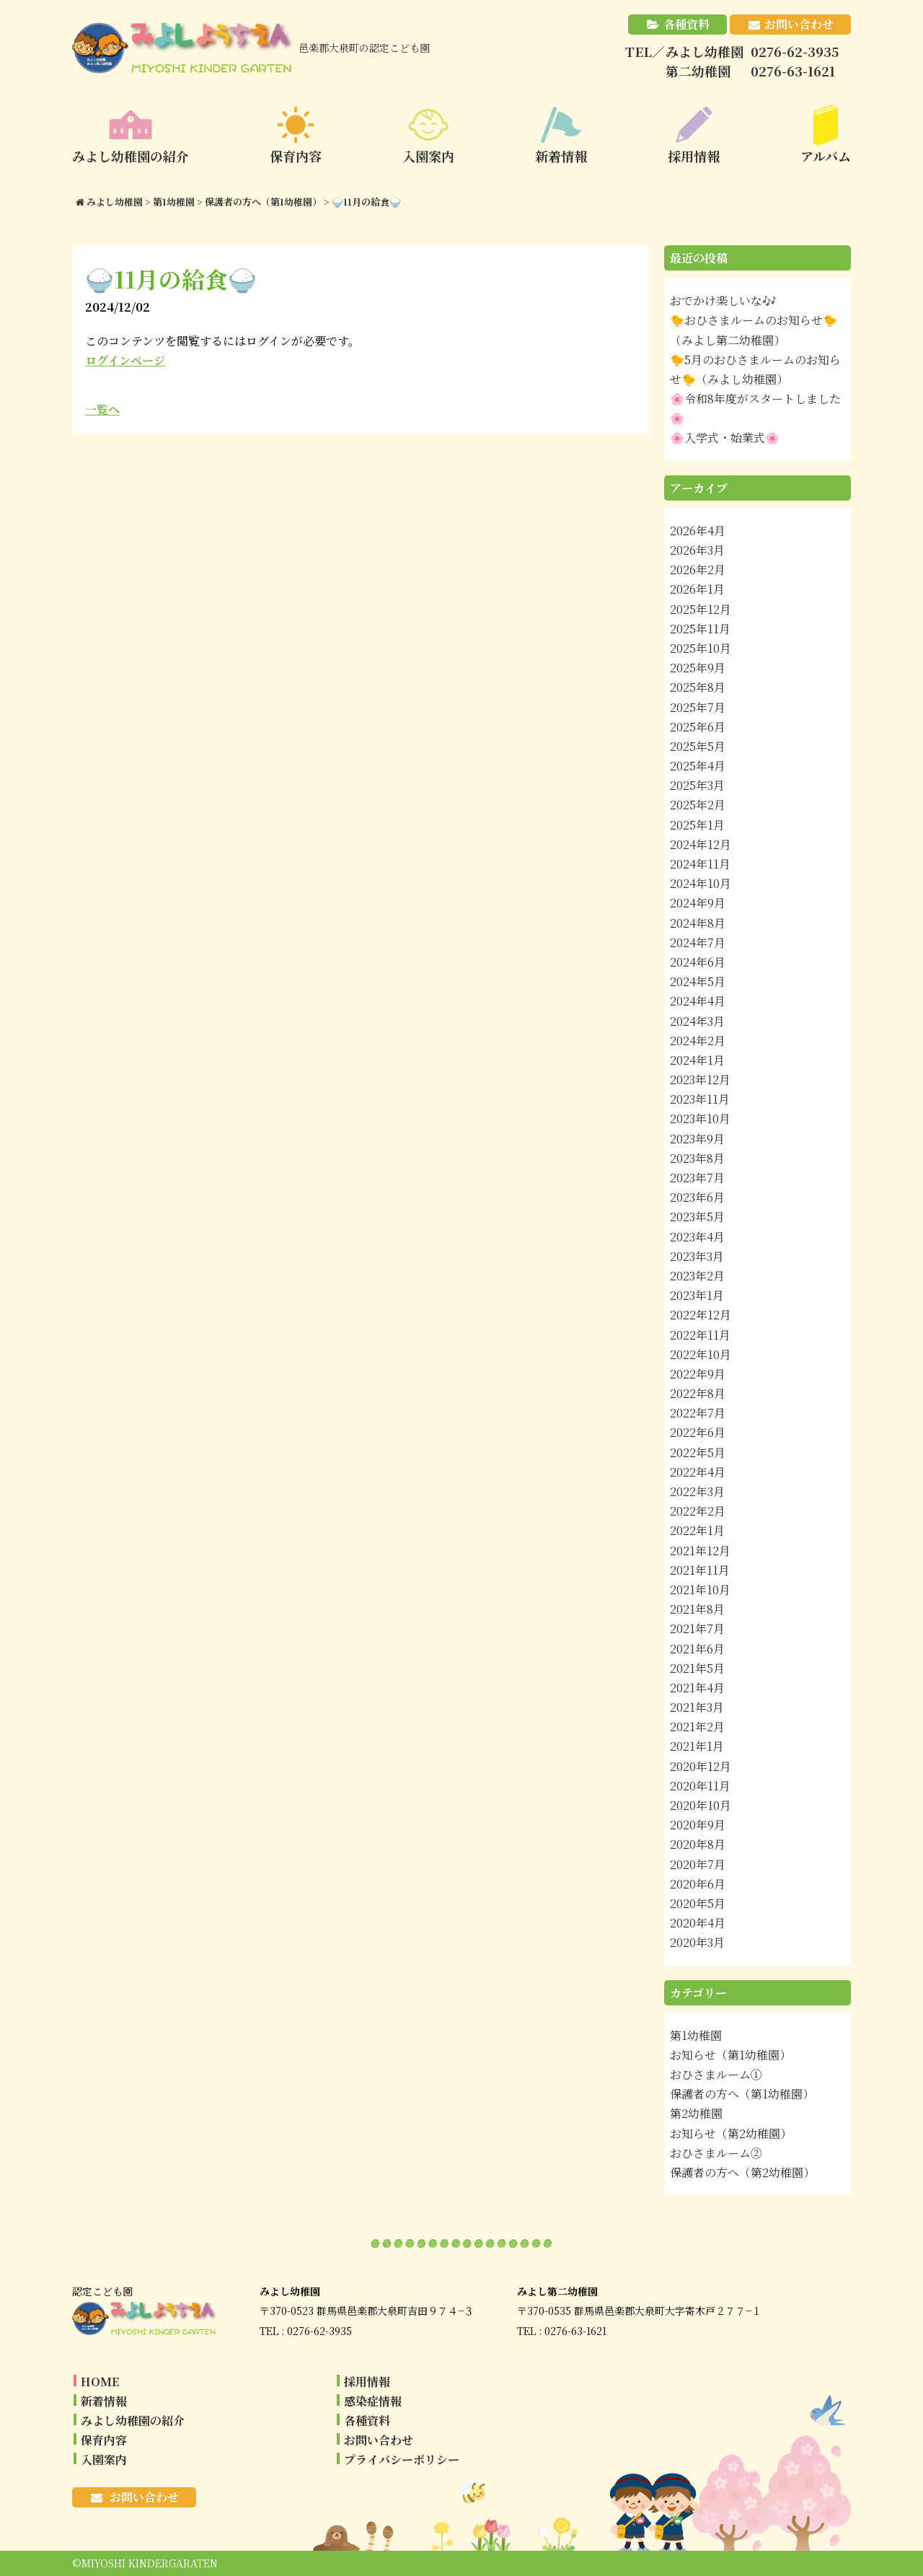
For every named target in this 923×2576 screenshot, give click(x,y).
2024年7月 (697, 942)
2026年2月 (697, 569)
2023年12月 (700, 1079)
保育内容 (104, 2440)
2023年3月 (697, 1256)
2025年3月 (697, 785)
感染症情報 (373, 2401)
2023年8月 (697, 1158)
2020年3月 (697, 1942)
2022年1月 (697, 1530)
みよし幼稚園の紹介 (133, 2420)
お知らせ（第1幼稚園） (730, 2055)
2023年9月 (697, 1138)
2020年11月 (700, 1785)
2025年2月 (697, 804)
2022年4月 (697, 1472)
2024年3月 (697, 1021)
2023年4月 (697, 1236)
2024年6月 (697, 962)
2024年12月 (700, 844)
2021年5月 (697, 1668)
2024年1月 (697, 1060)
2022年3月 (697, 1491)
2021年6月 (697, 1648)
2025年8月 (697, 687)
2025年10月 (700, 648)
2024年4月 (697, 1001)
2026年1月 (697, 589)
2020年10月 (700, 1805)
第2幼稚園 (696, 2113)
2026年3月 (697, 550)
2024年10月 (700, 883)
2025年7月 (697, 707)
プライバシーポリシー (401, 2459)
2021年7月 (697, 1628)
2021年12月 (700, 1550)
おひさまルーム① (716, 2074)
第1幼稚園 (696, 2035)
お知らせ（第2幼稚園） (731, 2133)
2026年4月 (697, 530)
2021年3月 (697, 1707)
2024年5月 (697, 981)
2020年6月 (697, 1884)
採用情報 (367, 2381)
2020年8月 (697, 1844)
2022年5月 (697, 1452)
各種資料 (686, 24)
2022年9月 (697, 1374)
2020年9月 (697, 1824)
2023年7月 (697, 1177)
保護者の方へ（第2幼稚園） (742, 2172)
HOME (100, 2381)
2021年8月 (697, 1609)
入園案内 (104, 2459)
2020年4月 (697, 1923)
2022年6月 (697, 1432)
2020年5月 (697, 1903)
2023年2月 (697, 1275)
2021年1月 (697, 1746)
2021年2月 (697, 1726)
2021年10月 (700, 1589)
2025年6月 (697, 726)
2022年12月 (700, 1314)
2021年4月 (697, 1687)
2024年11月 (700, 864)
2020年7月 (697, 1864)
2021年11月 (700, 1570)
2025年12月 (700, 609)
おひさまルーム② (716, 2153)
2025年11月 (700, 628)
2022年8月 (697, 1393)
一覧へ (102, 409)
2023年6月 (697, 1197)
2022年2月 (697, 1511)
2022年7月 (697, 1413)
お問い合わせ (799, 24)
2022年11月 (700, 1335)
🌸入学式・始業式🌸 (725, 437)
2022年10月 (700, 1354)
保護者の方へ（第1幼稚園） (742, 2093)
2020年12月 (700, 1766)
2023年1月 (697, 1295)
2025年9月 (697, 667)
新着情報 (104, 2401)
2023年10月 (700, 1118)
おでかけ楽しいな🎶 (723, 300)
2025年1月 (697, 825)
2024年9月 (697, 902)
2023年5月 (697, 1216)
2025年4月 (697, 765)
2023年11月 (700, 1099)
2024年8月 (697, 923)
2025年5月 (697, 746)
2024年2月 (697, 1040)
